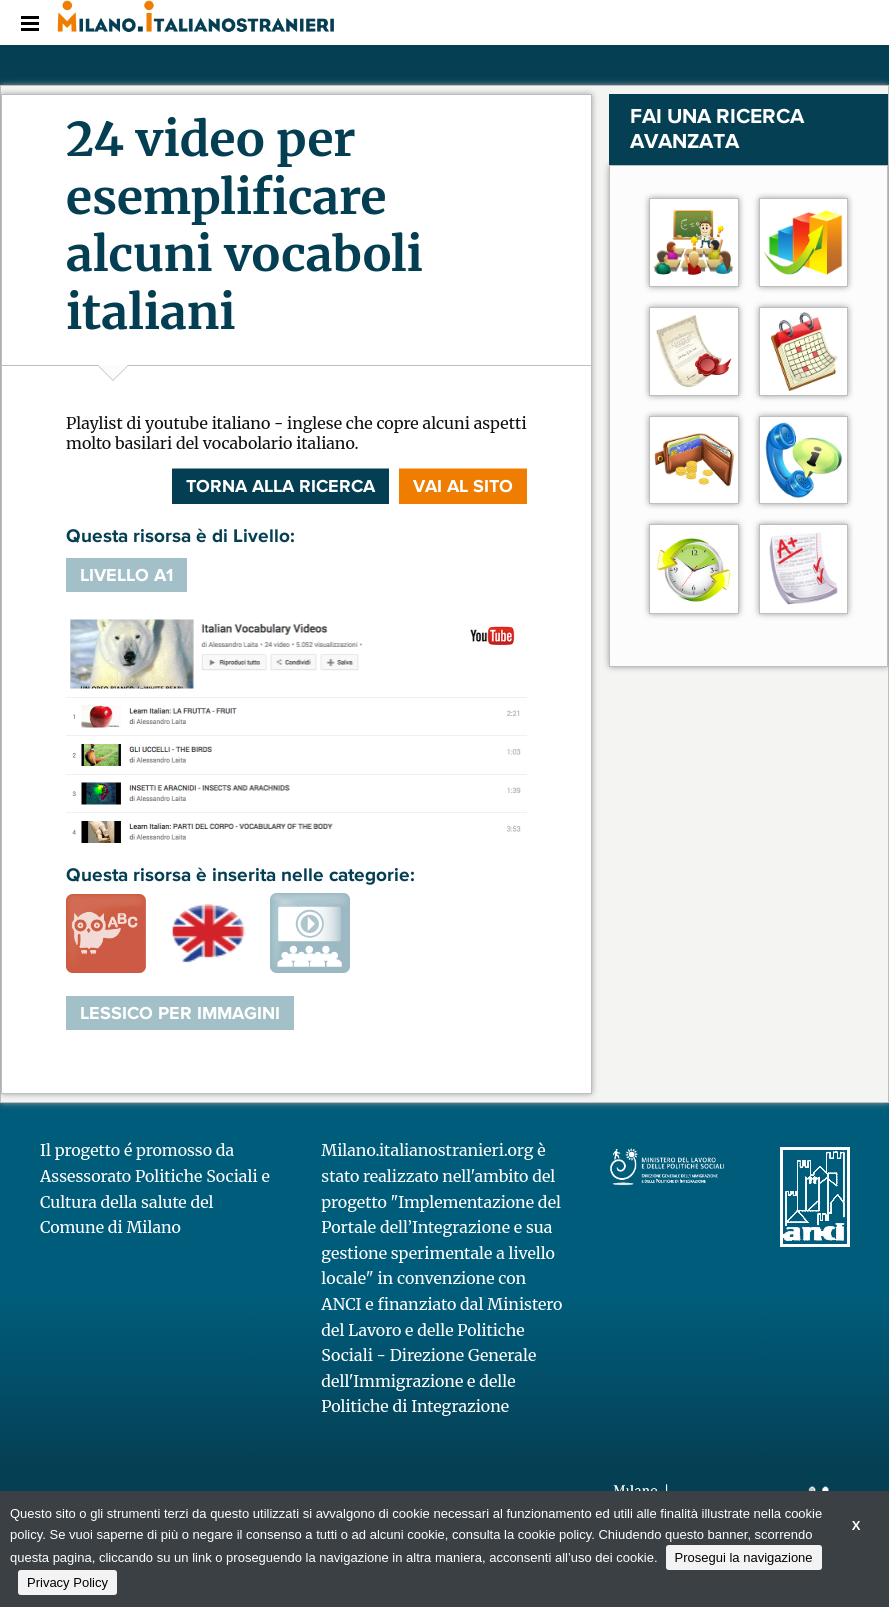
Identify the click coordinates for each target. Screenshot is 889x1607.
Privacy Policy (67, 1582)
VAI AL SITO (463, 486)
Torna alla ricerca (280, 486)
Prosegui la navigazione (744, 1557)
